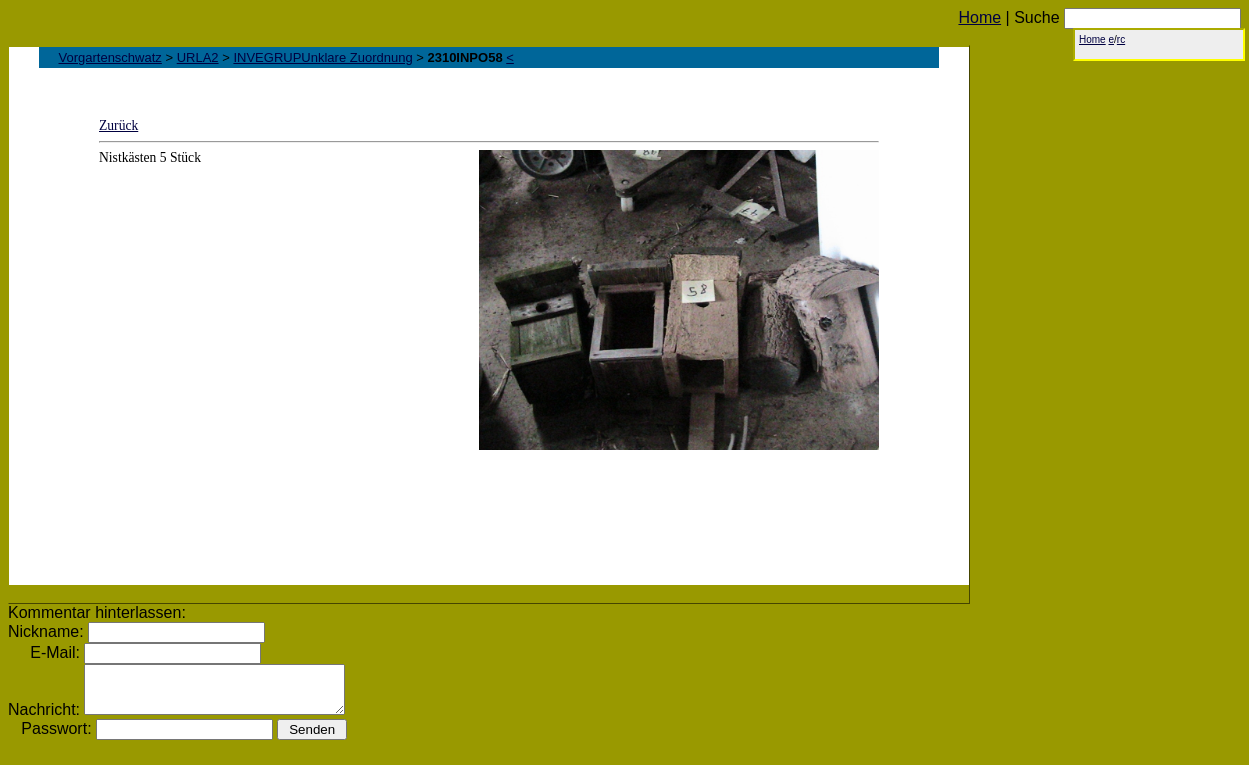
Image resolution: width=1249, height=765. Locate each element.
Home (979, 17)
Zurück (118, 125)
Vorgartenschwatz (110, 57)
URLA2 (198, 57)
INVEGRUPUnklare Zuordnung (322, 57)
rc (1121, 39)
